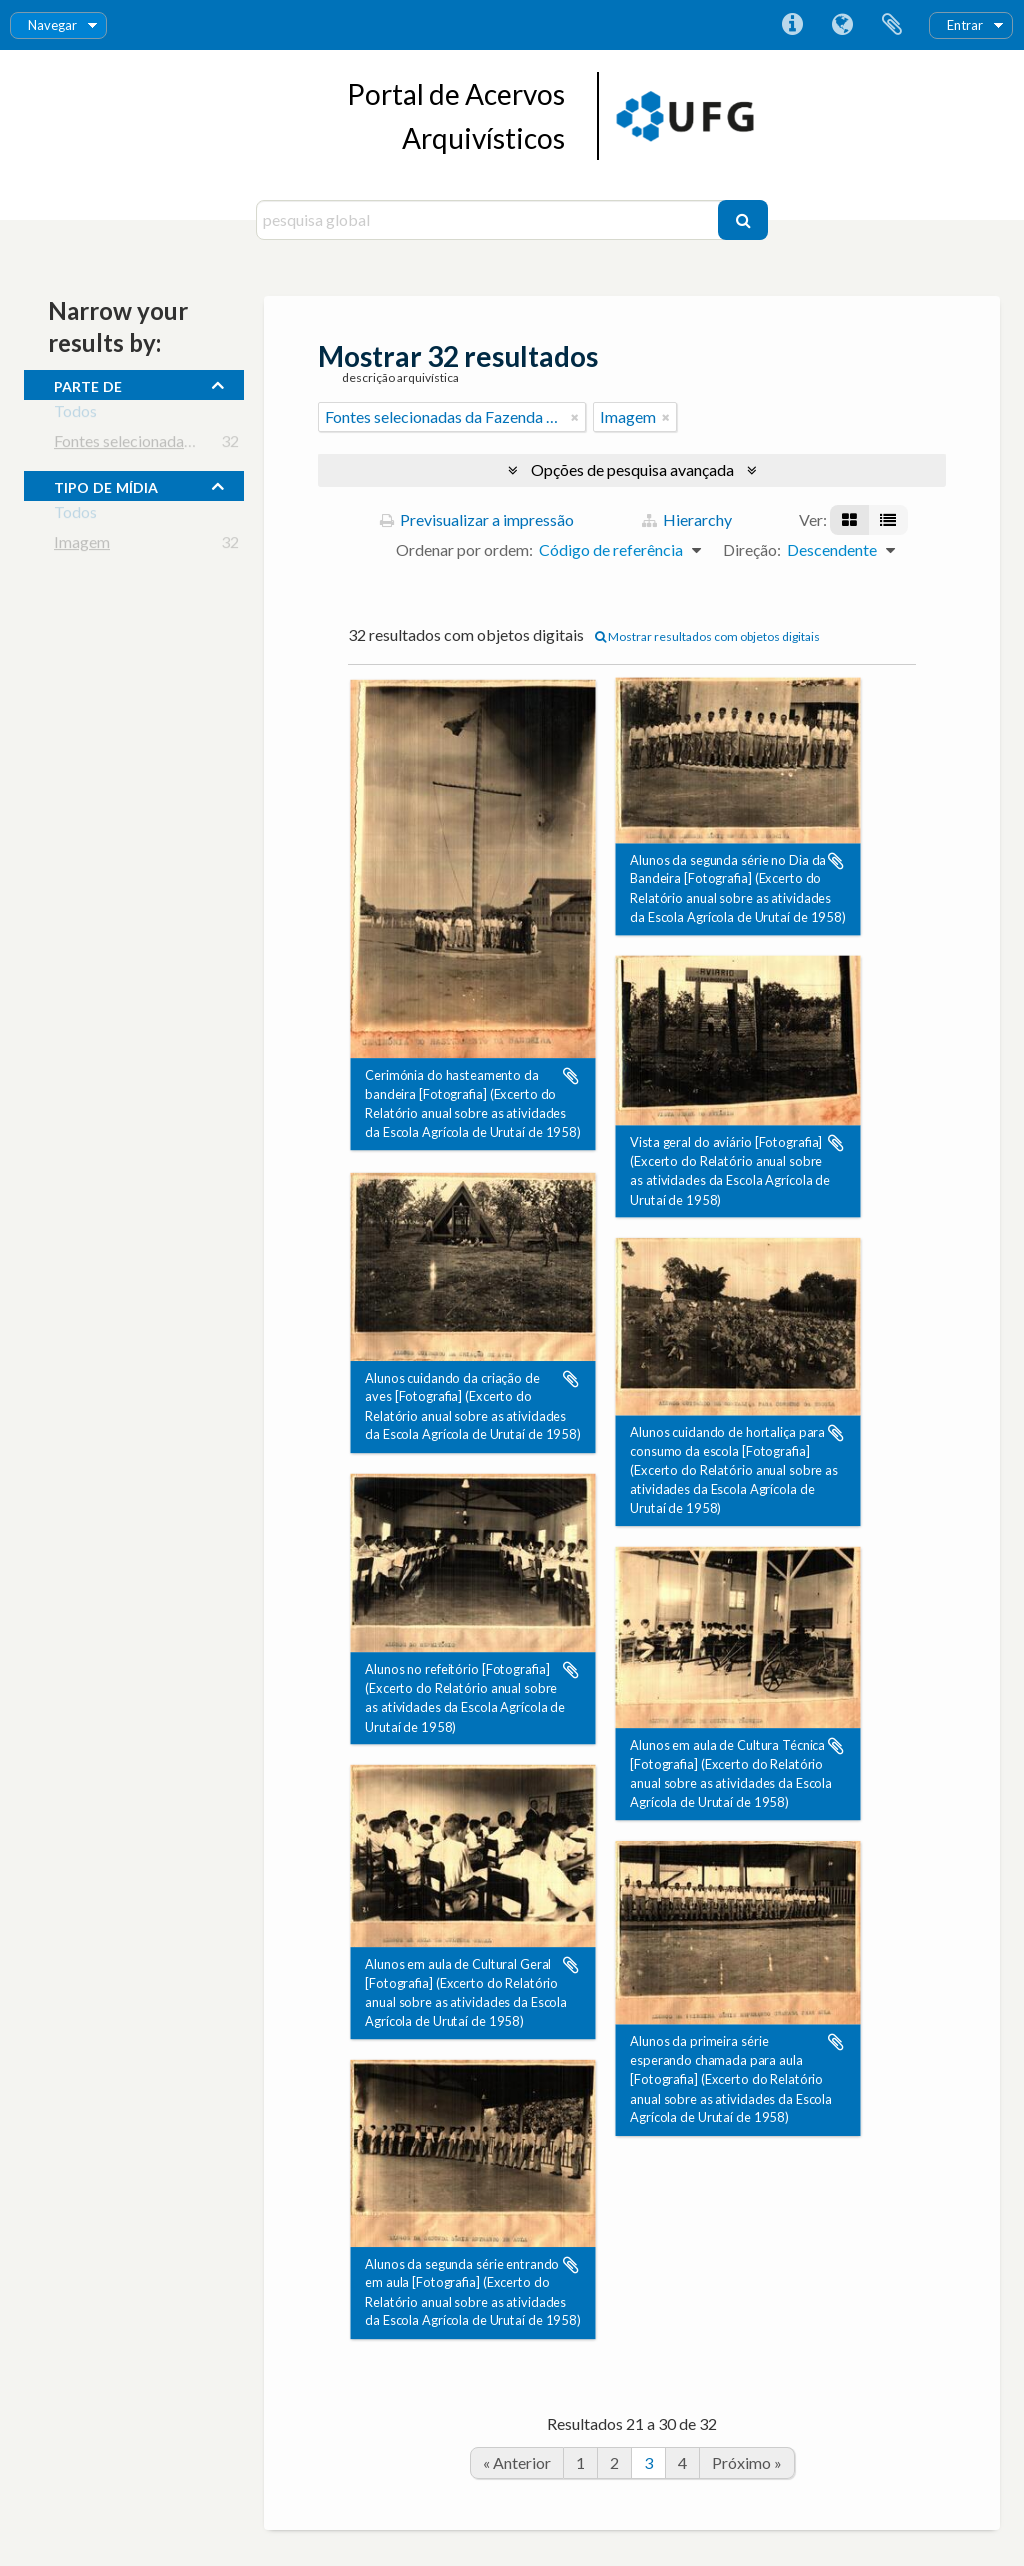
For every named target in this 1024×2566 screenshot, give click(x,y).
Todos (75, 414)
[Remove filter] (575, 417)
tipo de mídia (106, 485)
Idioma (842, 25)
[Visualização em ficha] (849, 520)
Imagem (82, 545)
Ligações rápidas (792, 25)
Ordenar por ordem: (464, 549)
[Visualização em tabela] (888, 520)
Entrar (965, 25)
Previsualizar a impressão (477, 519)
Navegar (52, 25)
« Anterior (517, 2462)
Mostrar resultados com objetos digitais (707, 636)
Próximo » (747, 2462)
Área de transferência (892, 25)
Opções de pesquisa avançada (632, 469)
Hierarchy (687, 519)
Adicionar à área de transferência (571, 1076)
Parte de (88, 384)
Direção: (752, 549)
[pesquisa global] (489, 220)
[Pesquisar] (743, 220)
